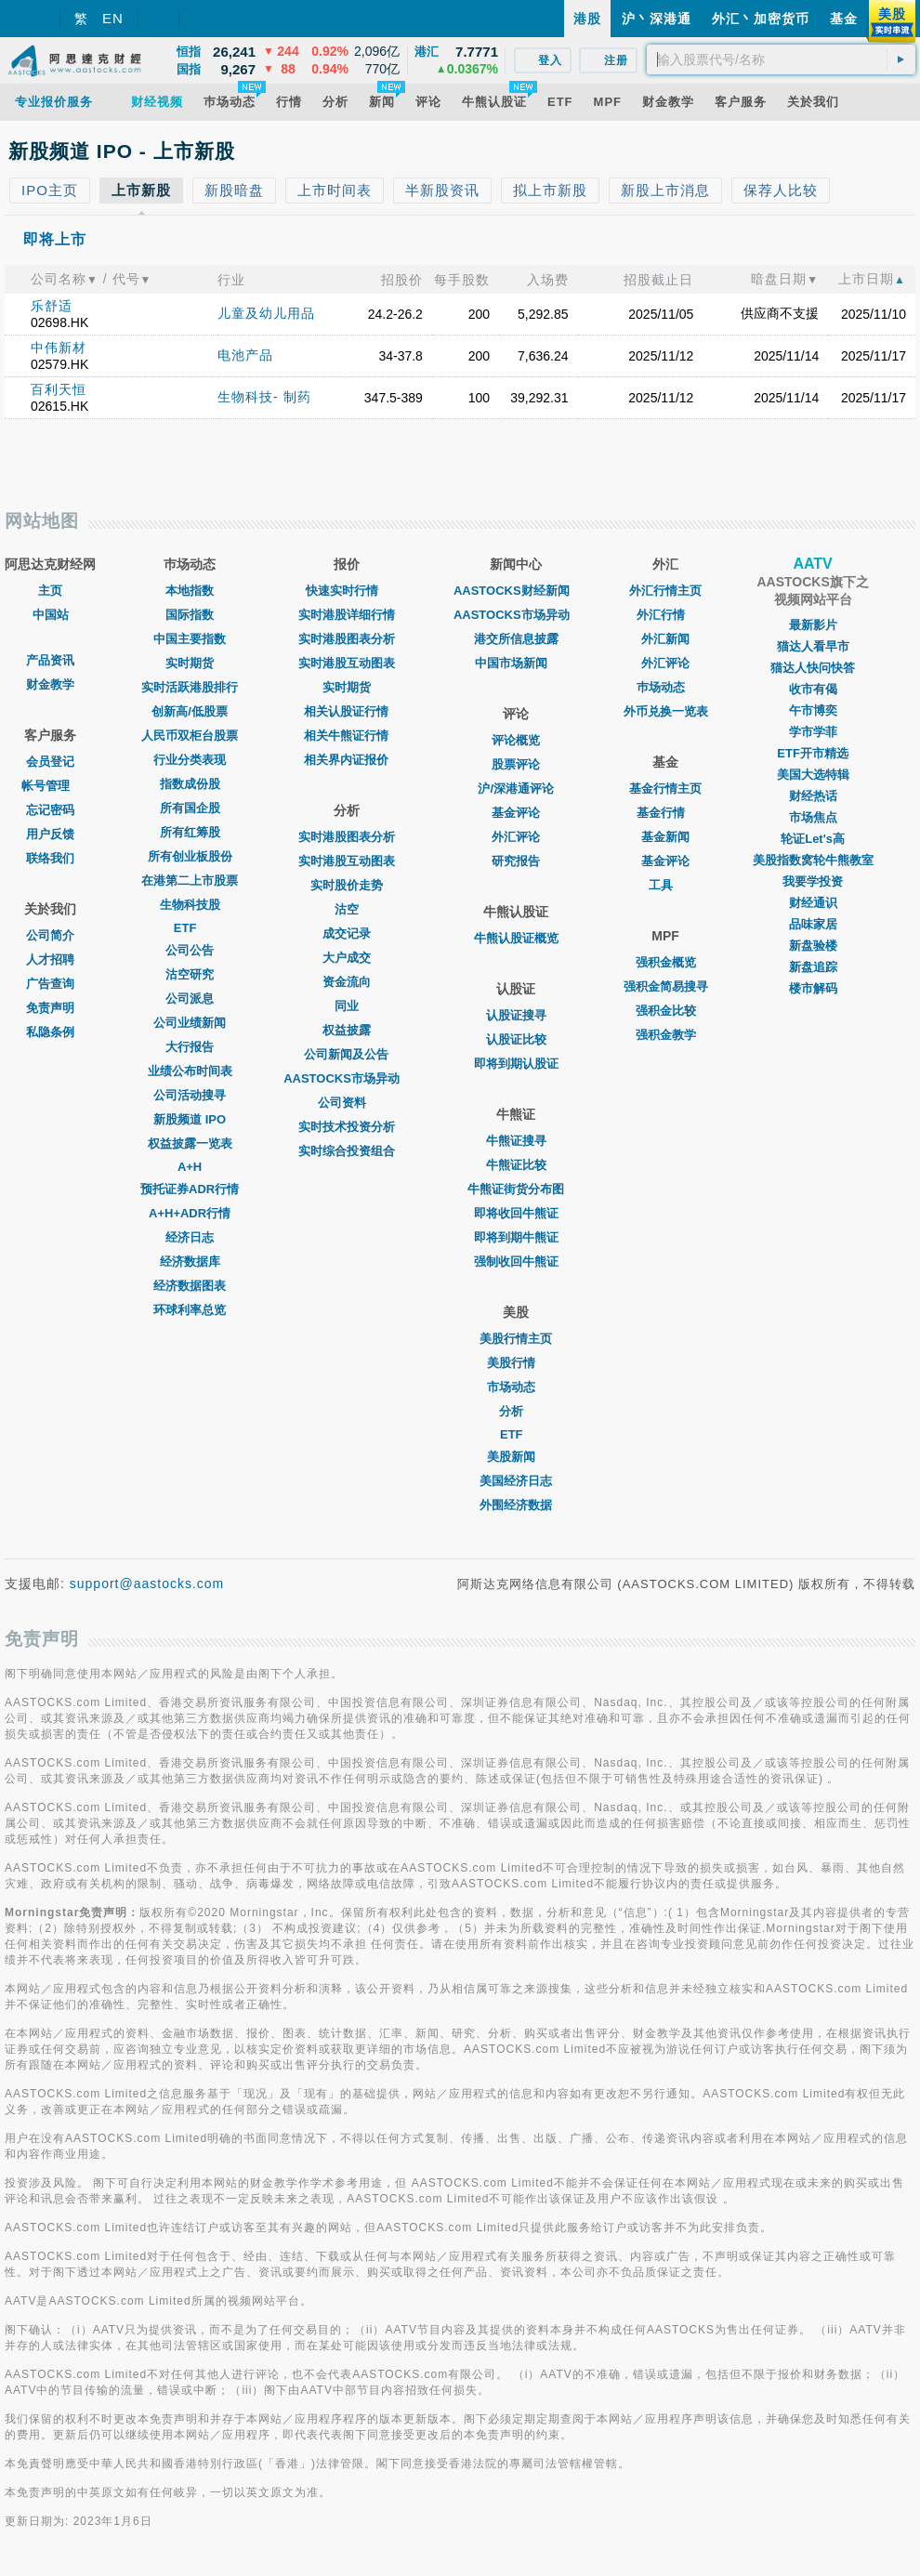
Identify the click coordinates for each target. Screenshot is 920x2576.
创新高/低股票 (189, 711)
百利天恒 (58, 389)
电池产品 (245, 355)
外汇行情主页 (665, 591)
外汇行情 (665, 615)
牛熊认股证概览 (516, 938)
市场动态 (516, 1387)
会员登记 (50, 762)
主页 (50, 591)
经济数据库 (190, 1261)
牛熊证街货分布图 (515, 1189)
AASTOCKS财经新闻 (516, 591)
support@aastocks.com (147, 1583)
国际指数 (189, 615)
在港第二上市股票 (189, 880)
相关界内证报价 (346, 760)
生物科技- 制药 (264, 396)
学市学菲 (813, 732)
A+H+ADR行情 (189, 1213)
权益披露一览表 (190, 1143)
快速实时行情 (347, 591)
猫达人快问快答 (812, 668)
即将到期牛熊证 (516, 1237)
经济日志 (189, 1237)
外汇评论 (516, 837)
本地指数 (189, 591)
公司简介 (50, 935)
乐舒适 (51, 305)
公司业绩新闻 (189, 1023)
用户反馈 (50, 834)
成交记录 (346, 933)
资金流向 (346, 982)
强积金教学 (666, 1035)
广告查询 (50, 984)
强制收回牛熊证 (516, 1261)
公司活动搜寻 (189, 1095)
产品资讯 (50, 660)
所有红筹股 (190, 832)
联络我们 (50, 858)
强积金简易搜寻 (666, 986)
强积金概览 (666, 962)
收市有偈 (813, 689)
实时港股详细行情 (346, 615)
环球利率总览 (189, 1310)
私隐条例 (50, 1032)
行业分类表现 (189, 760)
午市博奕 (813, 710)
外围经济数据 (516, 1505)
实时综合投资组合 (346, 1151)
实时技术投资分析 (346, 1127)
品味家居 (813, 924)
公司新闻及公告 (346, 1054)
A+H (189, 1167)
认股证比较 (516, 1039)
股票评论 (516, 764)
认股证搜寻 (516, 1015)
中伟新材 (58, 347)
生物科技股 (190, 905)
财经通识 (813, 903)
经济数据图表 (189, 1286)
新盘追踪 (813, 967)
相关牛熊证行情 (346, 736)
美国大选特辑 (813, 775)
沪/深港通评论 (516, 788)
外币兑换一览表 (666, 711)
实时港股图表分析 (346, 639)
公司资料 (346, 1103)
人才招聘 (50, 959)
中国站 (51, 615)
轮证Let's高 (813, 839)
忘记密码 (50, 810)
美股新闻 (516, 1457)
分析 (515, 1411)
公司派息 (189, 998)
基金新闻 (665, 837)
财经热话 (813, 796)
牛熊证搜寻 (516, 1141)
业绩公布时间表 (190, 1071)
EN (113, 18)
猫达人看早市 (813, 646)
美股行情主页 (516, 1339)
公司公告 (189, 950)
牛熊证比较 (516, 1165)
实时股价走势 (346, 885)
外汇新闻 (665, 639)
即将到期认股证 (516, 1064)
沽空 (347, 909)
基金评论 (516, 813)
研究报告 (516, 861)
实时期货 (189, 663)
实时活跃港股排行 (189, 687)
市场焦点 (813, 817)
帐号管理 (50, 786)
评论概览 (516, 740)
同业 (347, 1006)
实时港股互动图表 (346, 663)
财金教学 (50, 684)
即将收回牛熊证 (516, 1213)
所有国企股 (190, 808)
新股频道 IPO (189, 1119)
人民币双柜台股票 (189, 736)
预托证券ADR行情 (189, 1189)
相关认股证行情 (346, 711)
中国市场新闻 (516, 663)
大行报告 (189, 1047)
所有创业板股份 (190, 856)
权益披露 (346, 1030)
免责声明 (50, 1008)
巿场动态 (665, 687)
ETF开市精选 (812, 753)
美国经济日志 (516, 1481)
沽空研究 (189, 974)
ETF (190, 928)
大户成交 (346, 958)
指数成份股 (190, 784)
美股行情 (516, 1363)
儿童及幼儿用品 (266, 313)
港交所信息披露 (516, 639)
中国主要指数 (189, 639)
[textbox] (781, 59)
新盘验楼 (813, 946)
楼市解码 (813, 988)
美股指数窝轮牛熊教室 (813, 860)
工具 (665, 885)
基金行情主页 (665, 788)
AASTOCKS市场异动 (346, 1078)
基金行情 (665, 813)
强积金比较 (666, 1011)
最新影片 (813, 625)
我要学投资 (812, 881)
